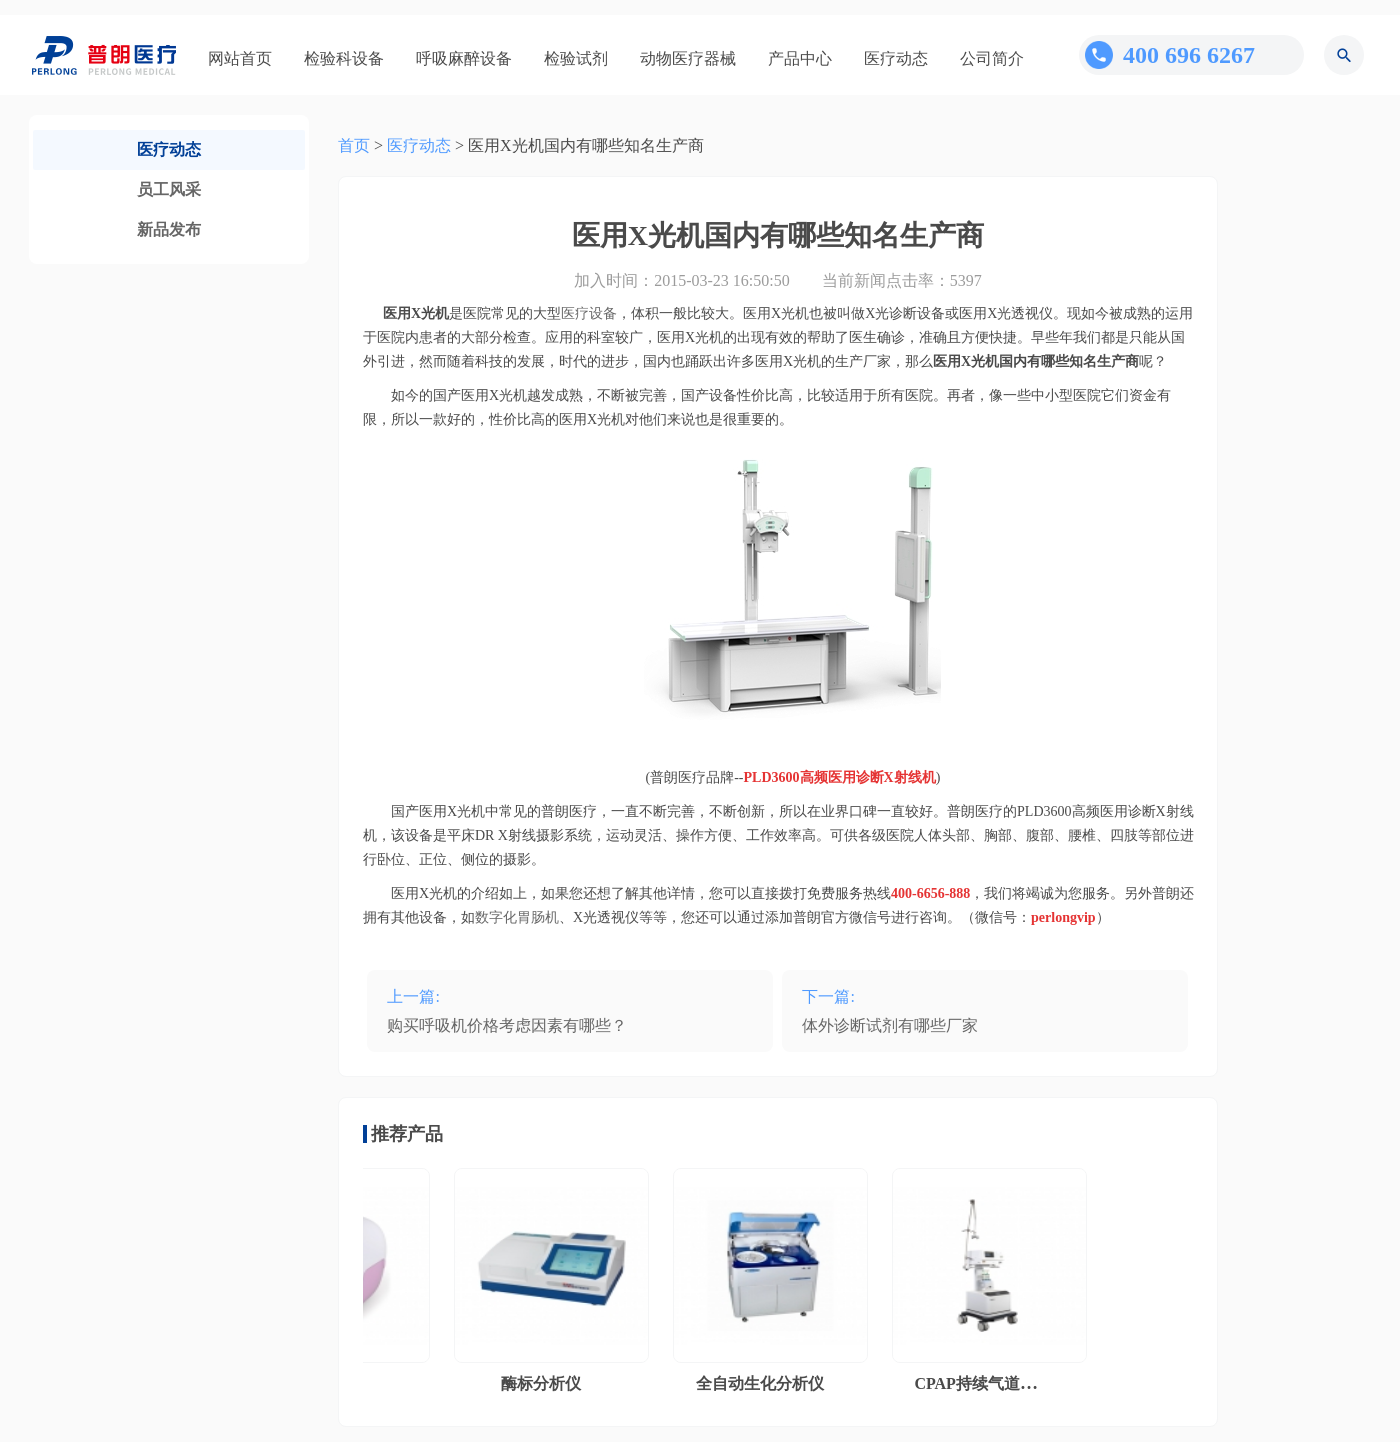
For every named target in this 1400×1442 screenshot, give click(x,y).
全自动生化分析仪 (764, 1383)
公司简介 (992, 58)
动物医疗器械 (688, 58)
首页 (354, 145)
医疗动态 (896, 58)
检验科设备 (344, 58)
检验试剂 (576, 58)
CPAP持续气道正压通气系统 (1018, 1383)
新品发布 (169, 229)
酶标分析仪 (545, 1383)
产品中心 (800, 58)
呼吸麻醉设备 (464, 58)
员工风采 (169, 189)
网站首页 (240, 58)
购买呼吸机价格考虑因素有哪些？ (507, 1025)
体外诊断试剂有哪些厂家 (890, 1025)
